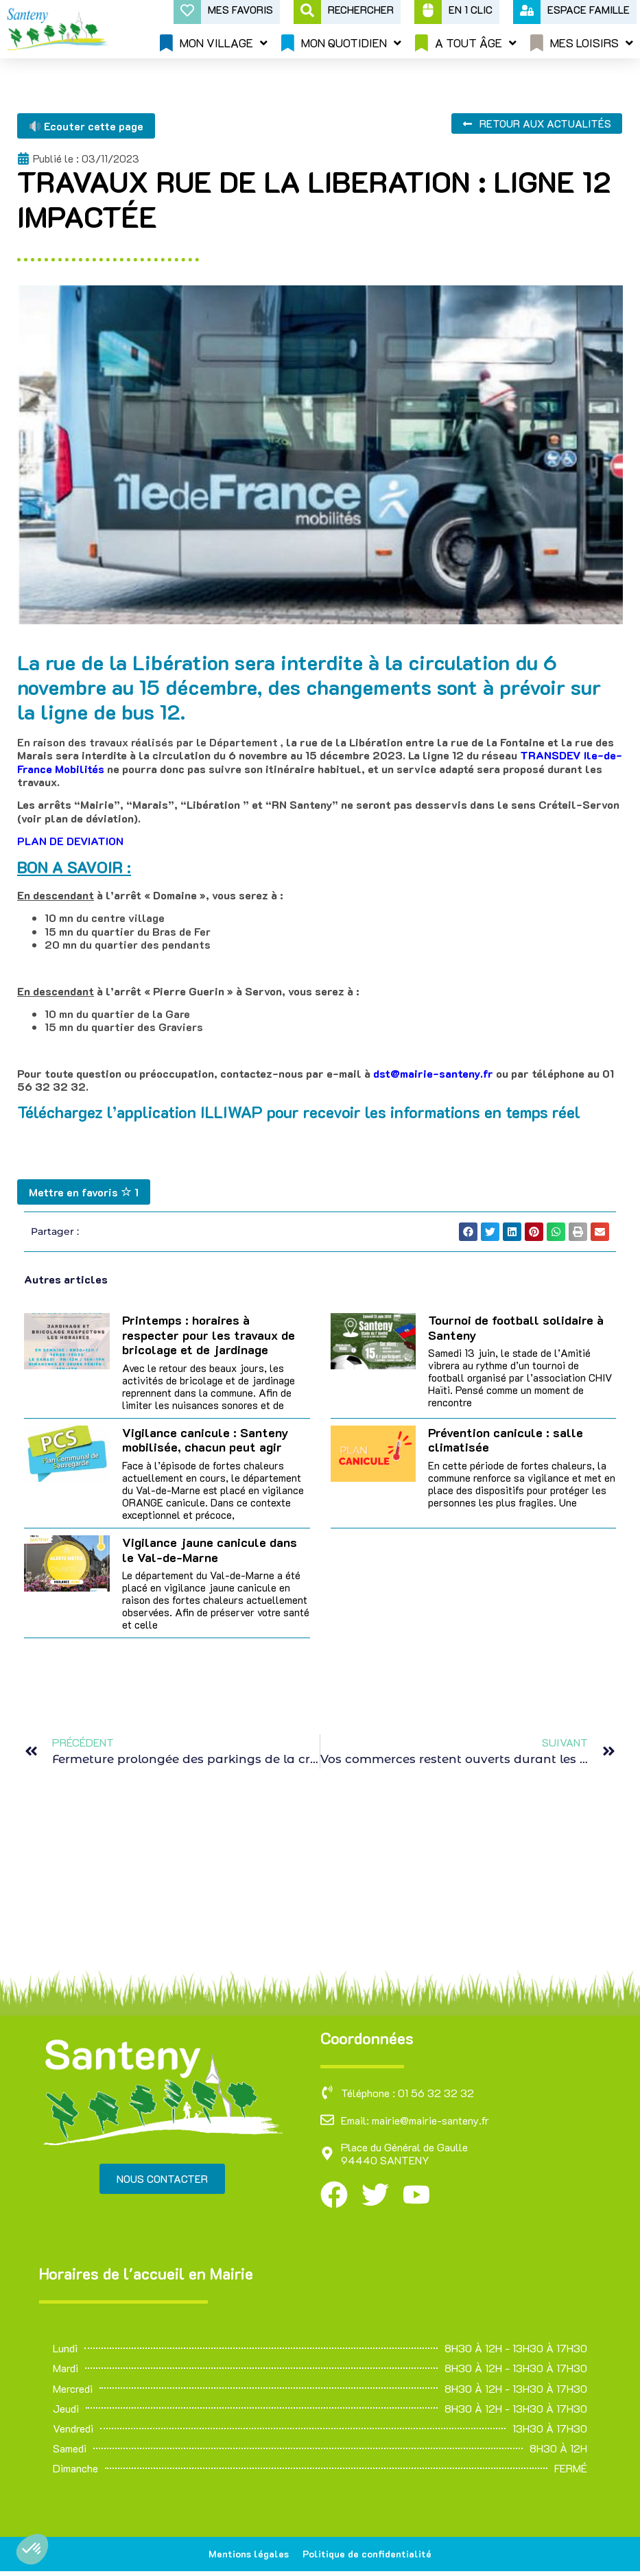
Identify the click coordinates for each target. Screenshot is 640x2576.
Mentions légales (245, 2555)
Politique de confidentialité (370, 2555)
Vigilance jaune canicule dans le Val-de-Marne (209, 1549)
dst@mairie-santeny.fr (433, 1073)
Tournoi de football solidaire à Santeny (516, 1327)
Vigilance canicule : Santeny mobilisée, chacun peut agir (205, 1440)
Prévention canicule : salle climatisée (505, 1440)
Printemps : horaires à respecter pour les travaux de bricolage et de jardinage (208, 1335)
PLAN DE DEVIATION (70, 841)
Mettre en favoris (84, 1192)
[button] (32, 2549)
